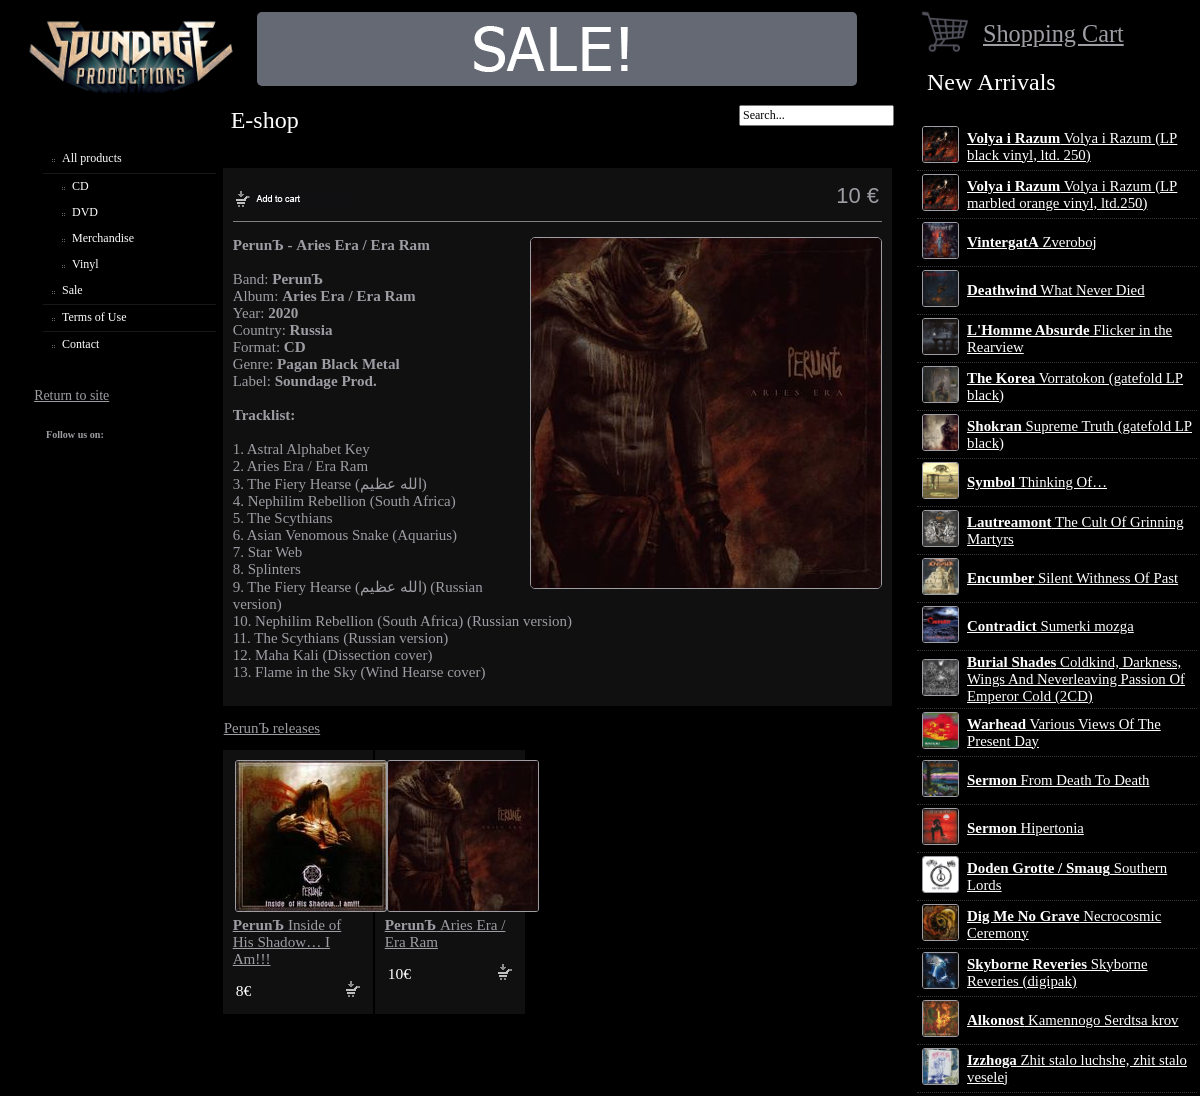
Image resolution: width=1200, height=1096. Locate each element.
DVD (85, 212)
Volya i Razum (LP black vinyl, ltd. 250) (1072, 146)
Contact (80, 344)
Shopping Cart (1053, 33)
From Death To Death (1058, 780)
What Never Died (1056, 290)
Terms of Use (94, 317)
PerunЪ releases (272, 728)
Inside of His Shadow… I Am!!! (287, 942)
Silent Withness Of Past (1072, 578)
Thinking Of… (1037, 482)
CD (80, 186)
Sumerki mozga (1050, 626)
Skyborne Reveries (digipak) (1057, 972)
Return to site (71, 395)
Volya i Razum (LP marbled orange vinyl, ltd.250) (1072, 194)
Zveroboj (1032, 242)
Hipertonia (1025, 828)
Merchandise (103, 238)
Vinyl (85, 264)
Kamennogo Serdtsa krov (1072, 1020)
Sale (72, 290)
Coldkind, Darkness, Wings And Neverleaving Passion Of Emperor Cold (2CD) (1076, 679)
